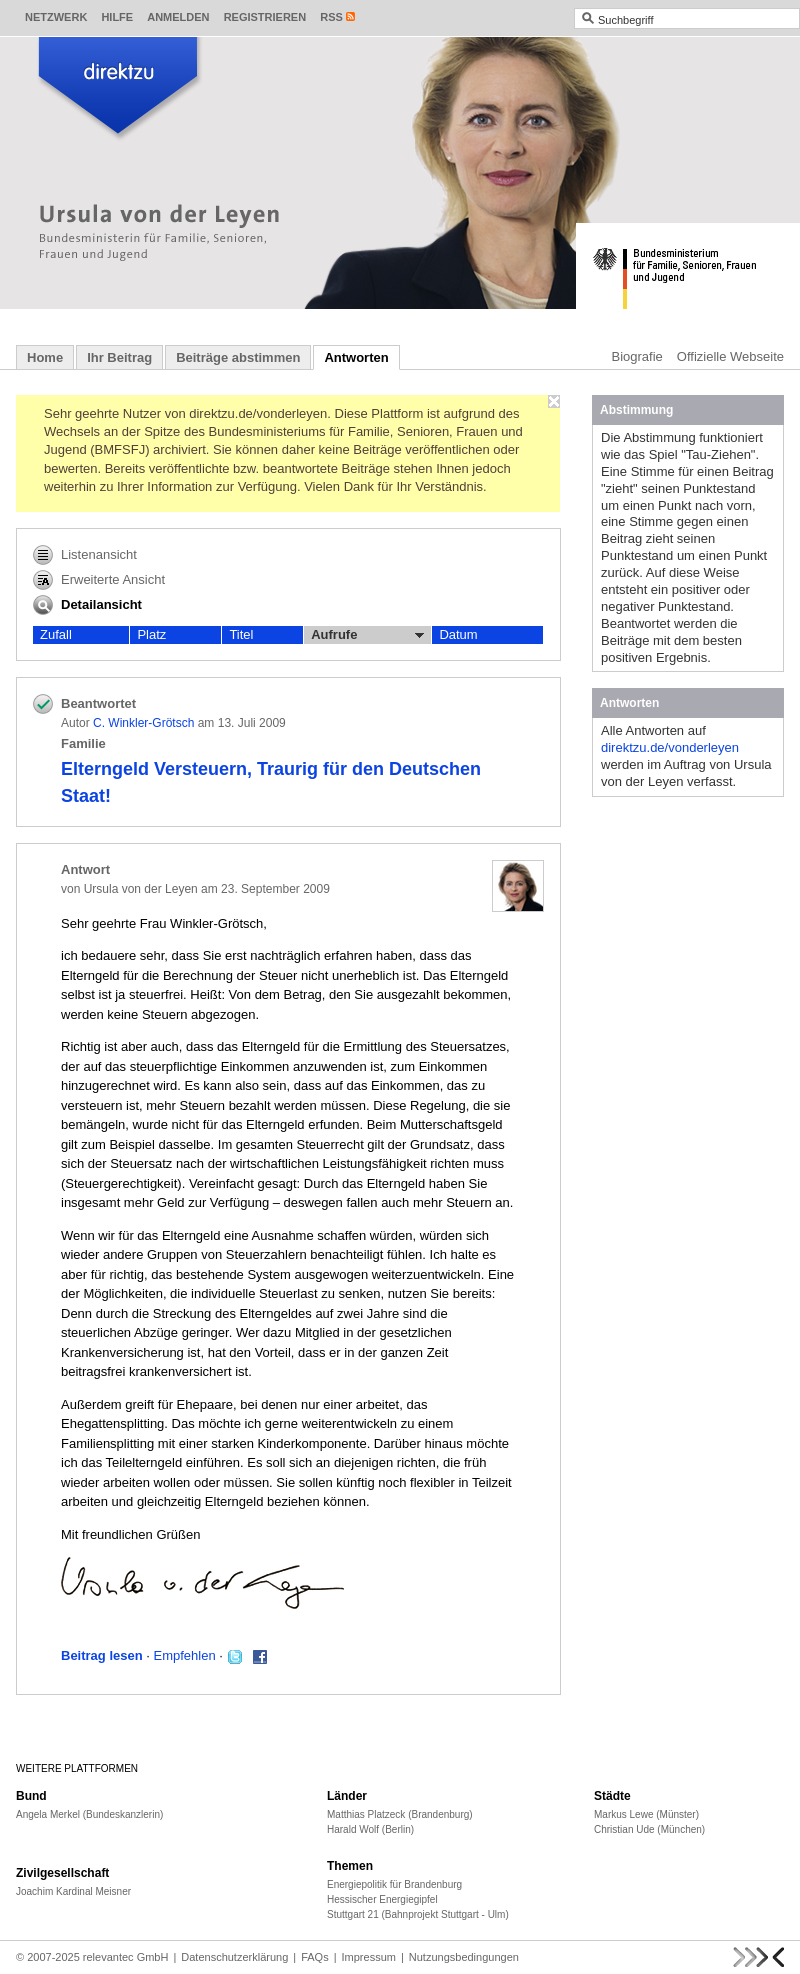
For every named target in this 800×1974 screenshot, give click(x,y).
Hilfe (117, 17)
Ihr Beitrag (119, 357)
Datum (458, 634)
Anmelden (178, 17)
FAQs (315, 1957)
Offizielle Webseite (730, 356)
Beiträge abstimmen (238, 357)
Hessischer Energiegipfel (382, 1899)
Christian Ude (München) (649, 1829)
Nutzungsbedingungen (464, 1957)
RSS (331, 17)
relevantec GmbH (126, 1957)
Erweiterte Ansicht (99, 580)
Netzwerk (56, 17)
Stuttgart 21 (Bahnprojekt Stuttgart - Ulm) (418, 1914)
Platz (151, 634)
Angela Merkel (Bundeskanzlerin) (89, 1814)
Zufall (56, 634)
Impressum (369, 1957)
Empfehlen (185, 1655)
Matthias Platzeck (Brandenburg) (400, 1814)
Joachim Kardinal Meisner (73, 1891)
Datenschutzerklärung (234, 1957)
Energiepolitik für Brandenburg (394, 1884)
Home (45, 357)
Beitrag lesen (102, 1655)
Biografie (637, 356)
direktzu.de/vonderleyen (670, 747)
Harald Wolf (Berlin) (370, 1829)
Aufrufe (367, 635)
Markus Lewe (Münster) (646, 1814)
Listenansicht (85, 555)
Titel (241, 634)
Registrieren (265, 17)
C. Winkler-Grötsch (143, 723)
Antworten (356, 357)
